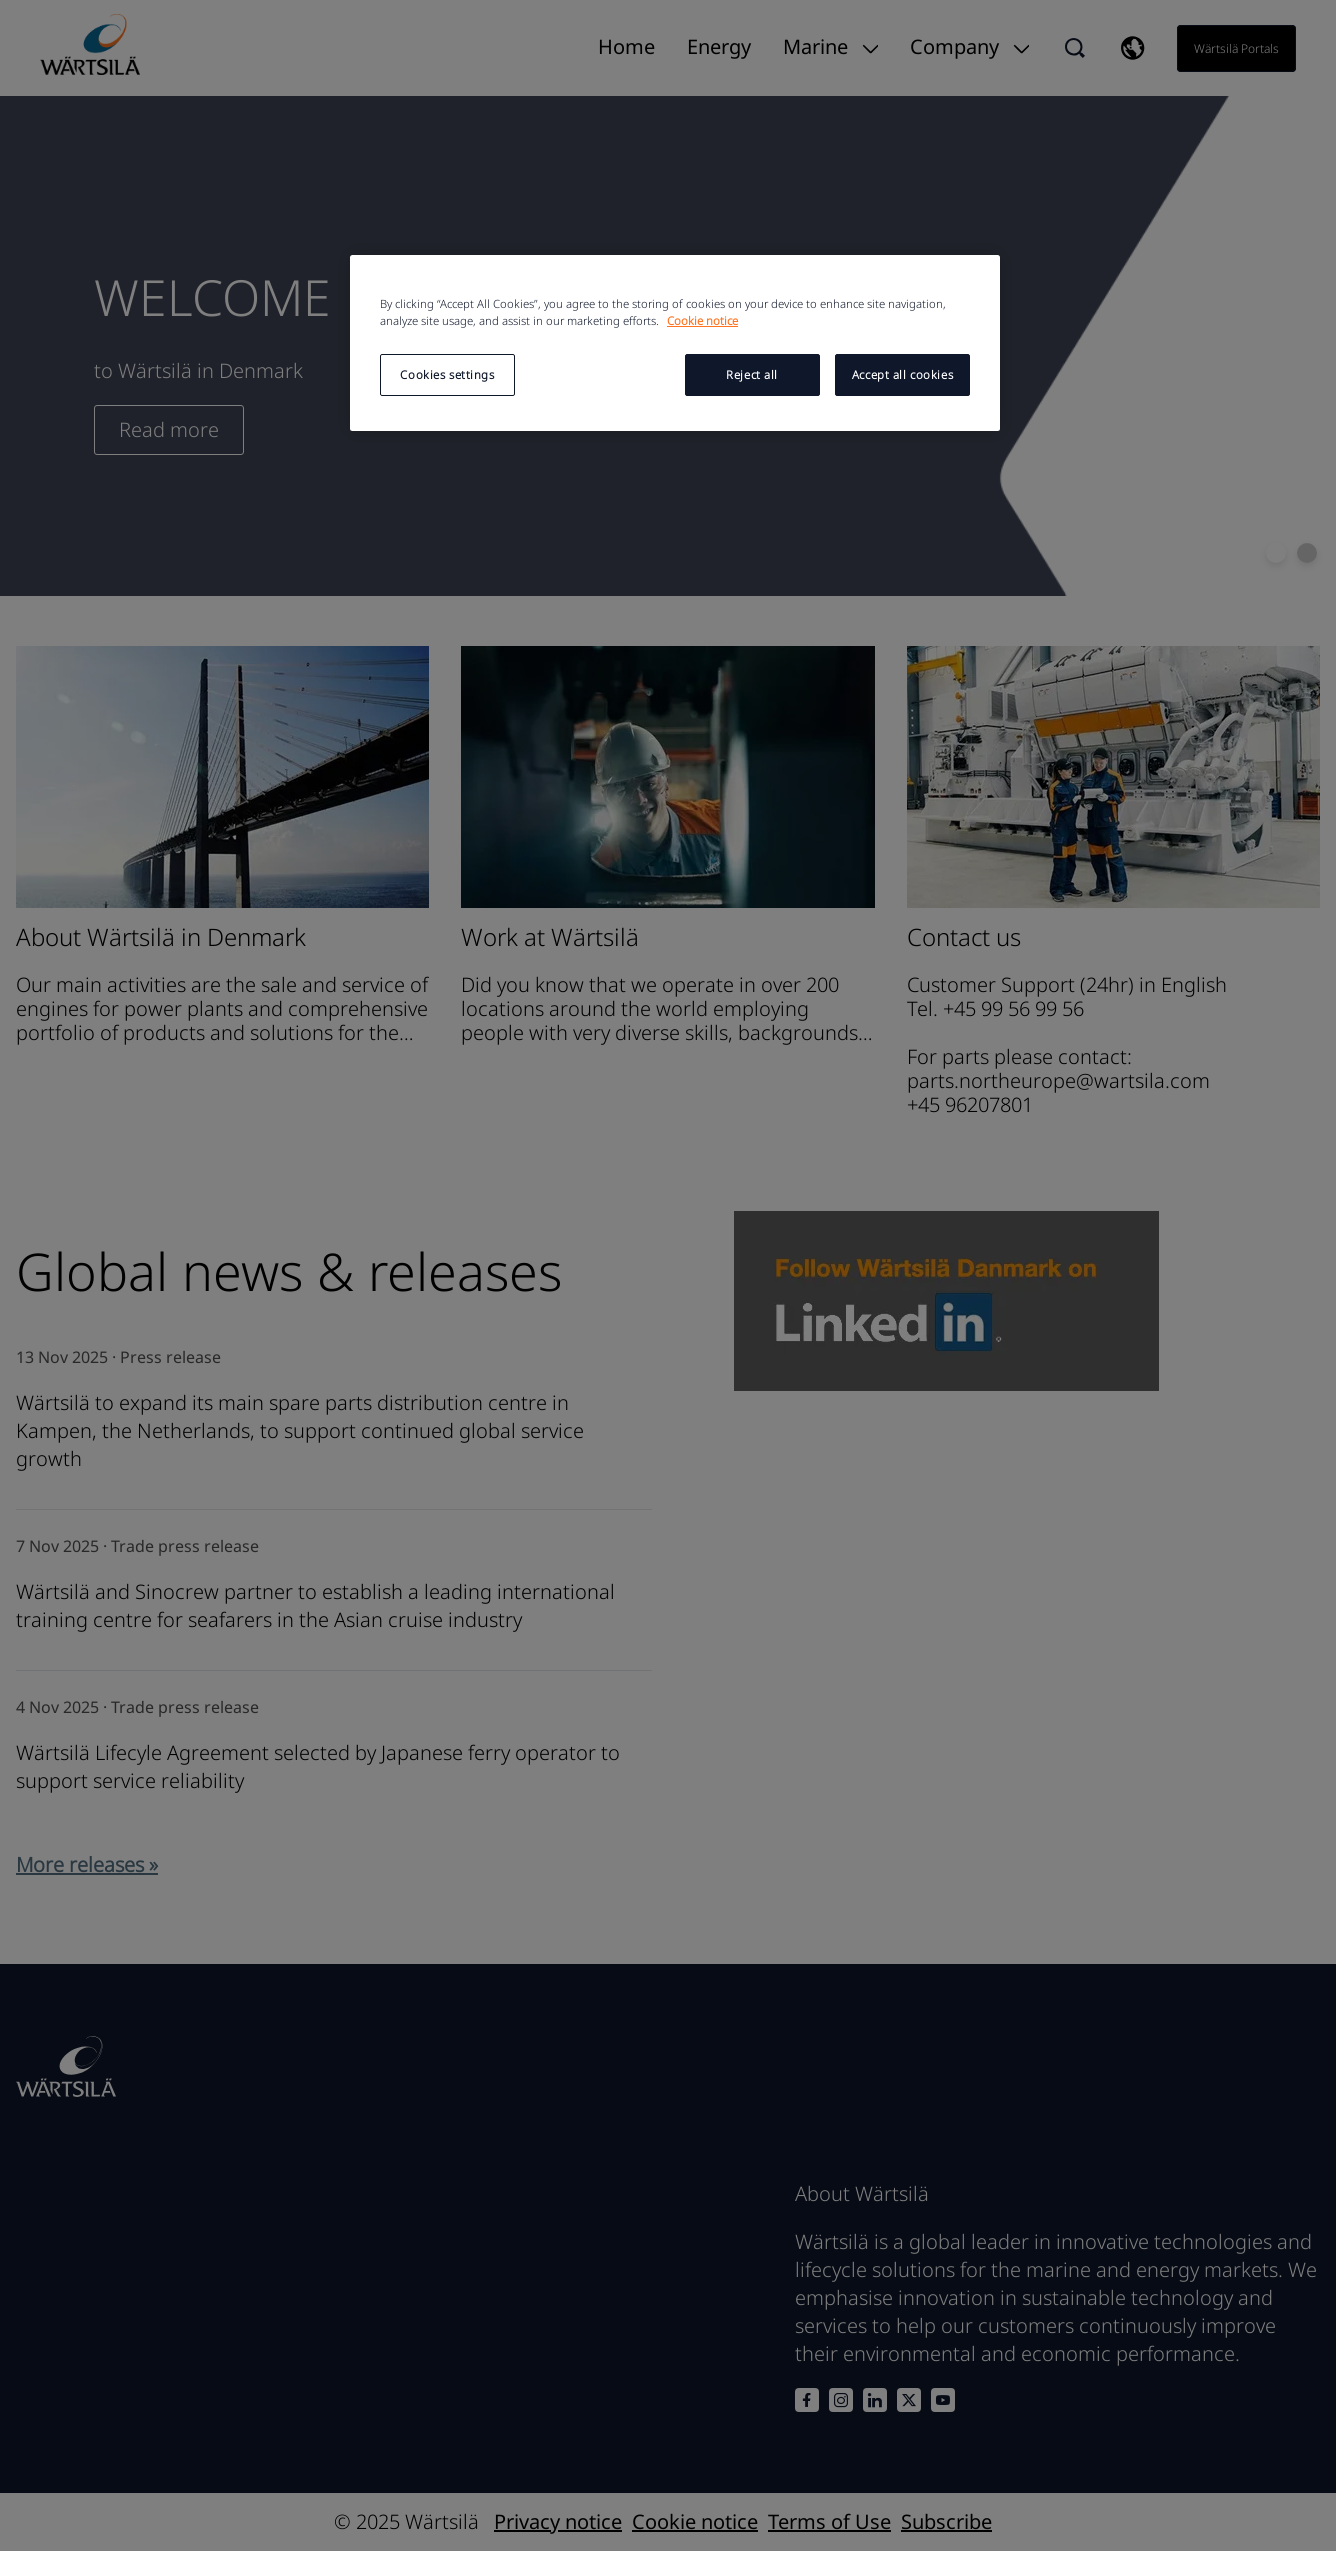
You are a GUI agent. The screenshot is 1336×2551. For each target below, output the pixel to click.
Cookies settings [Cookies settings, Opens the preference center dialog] (447, 374)
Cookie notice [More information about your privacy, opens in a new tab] (702, 320)
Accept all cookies (902, 374)
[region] (675, 343)
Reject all (752, 374)
